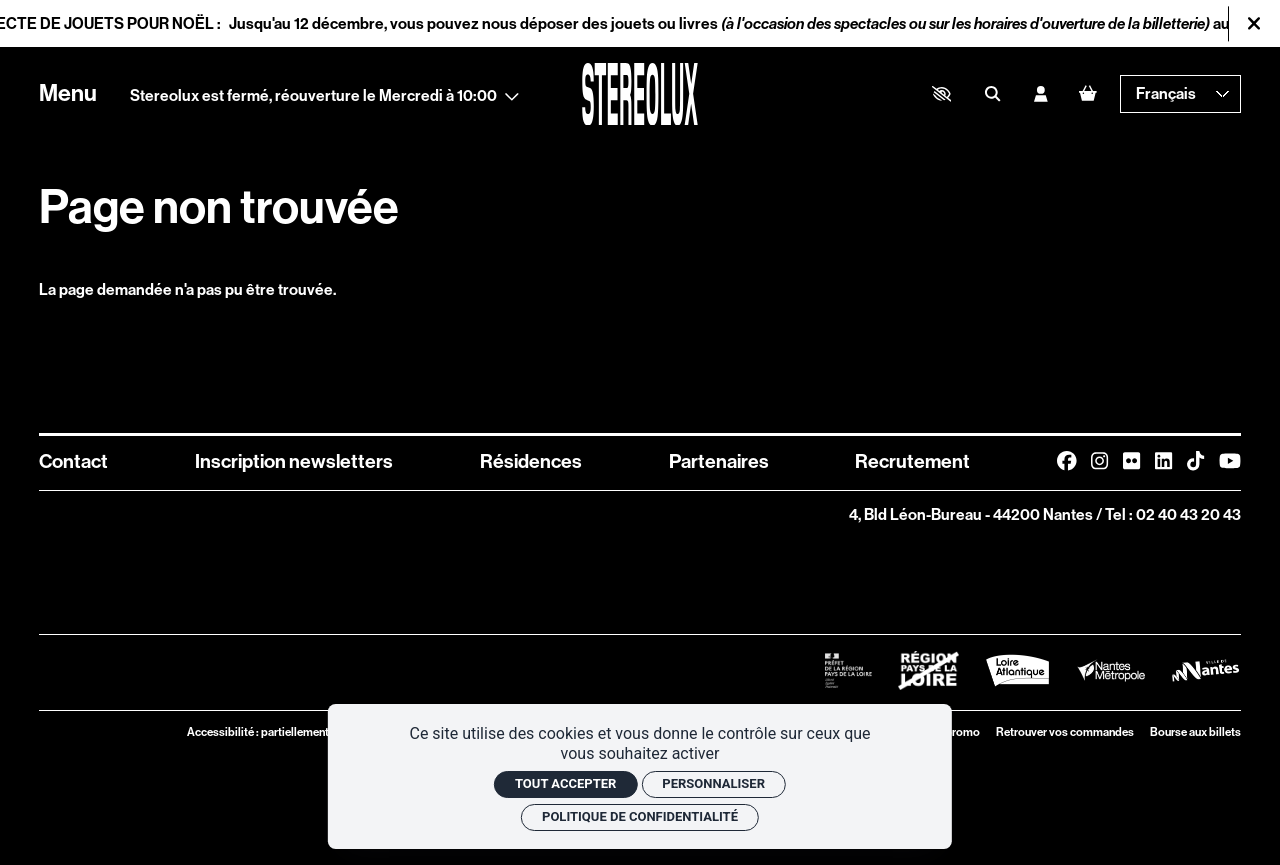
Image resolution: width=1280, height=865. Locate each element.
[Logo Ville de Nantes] (1205, 670)
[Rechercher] (992, 94)
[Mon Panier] (1087, 93)
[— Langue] (1180, 94)
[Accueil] (640, 94)
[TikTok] (1195, 461)
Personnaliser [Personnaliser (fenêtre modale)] (713, 783)
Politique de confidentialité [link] (640, 816)
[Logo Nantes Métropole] (1111, 670)
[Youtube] (1230, 461)
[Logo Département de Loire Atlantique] (1017, 670)
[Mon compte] (1040, 94)
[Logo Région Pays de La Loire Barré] (928, 670)
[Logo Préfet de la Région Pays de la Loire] (848, 670)
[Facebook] (1067, 461)
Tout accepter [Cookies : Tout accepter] (565, 783)
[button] (941, 93)
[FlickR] (1131, 461)
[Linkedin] (1163, 461)
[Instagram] (1099, 461)
